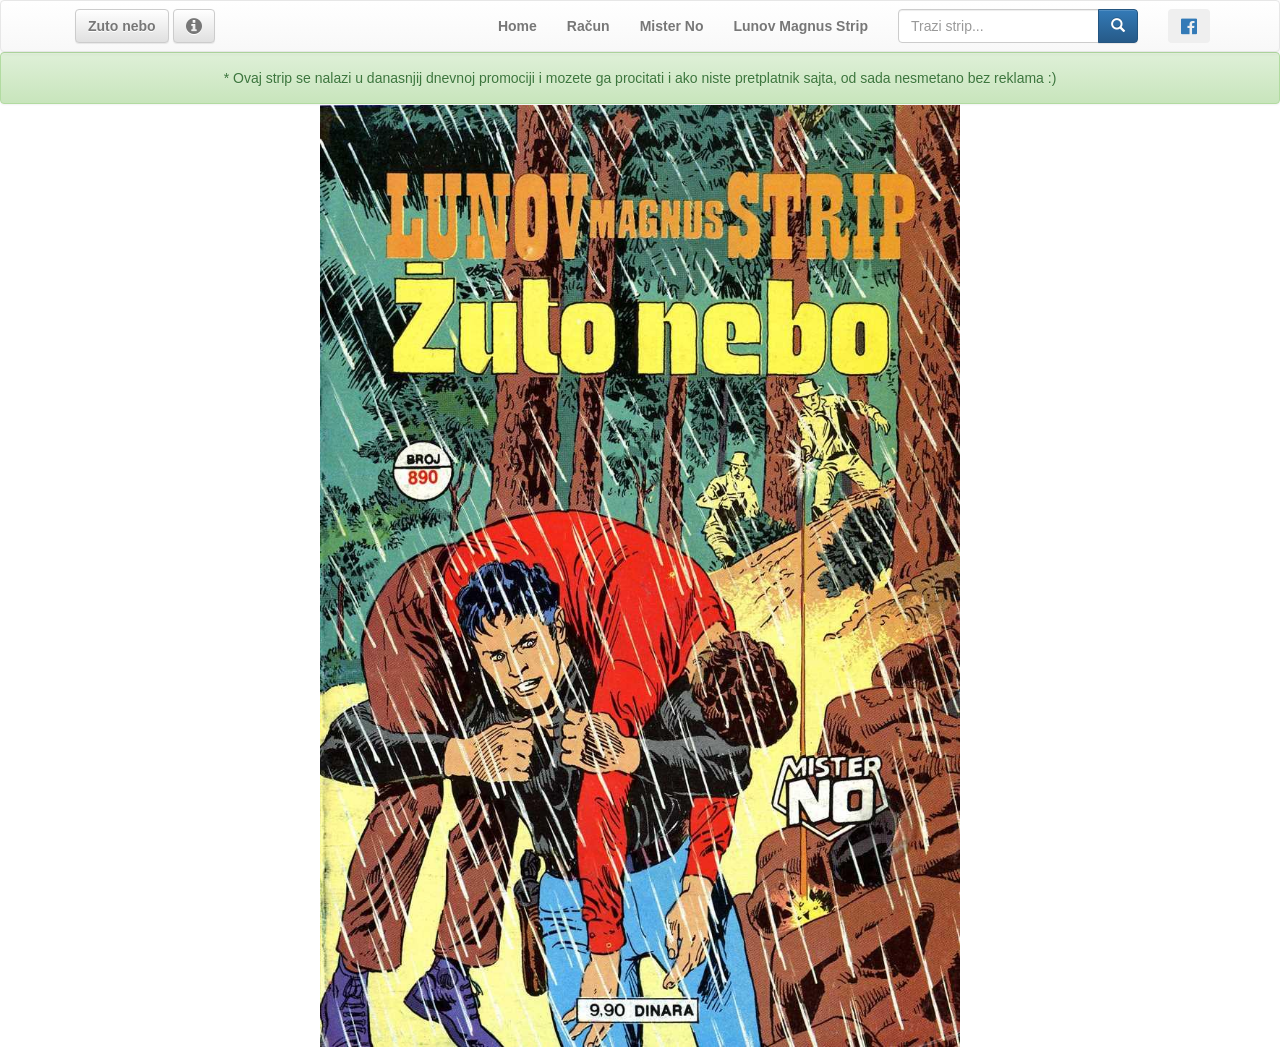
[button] (122, 26)
